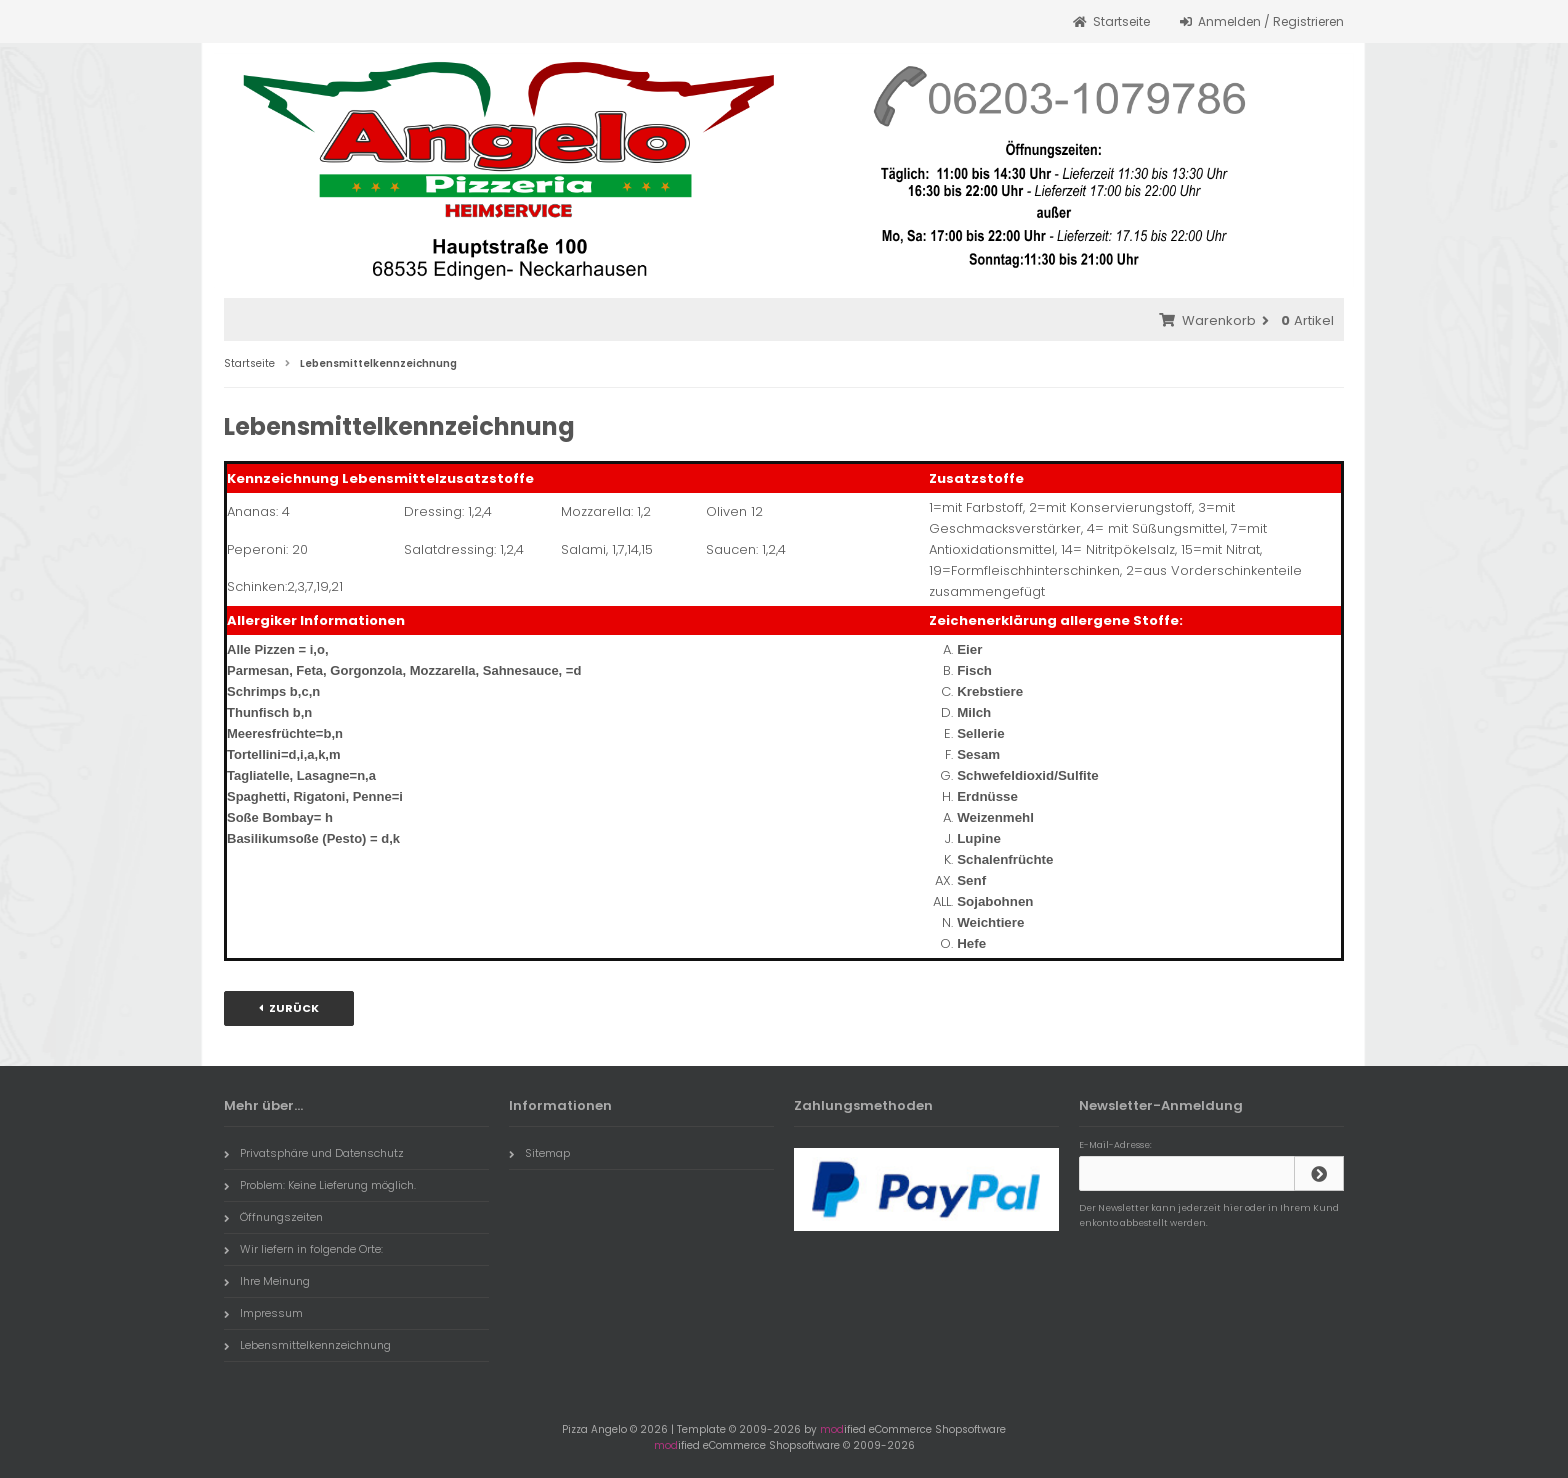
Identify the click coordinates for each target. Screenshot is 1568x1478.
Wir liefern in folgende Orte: (303, 1249)
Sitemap (539, 1153)
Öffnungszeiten (273, 1217)
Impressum (263, 1313)
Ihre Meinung (267, 1281)
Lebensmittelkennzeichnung (307, 1345)
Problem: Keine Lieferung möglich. (320, 1185)
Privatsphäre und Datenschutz (314, 1153)
